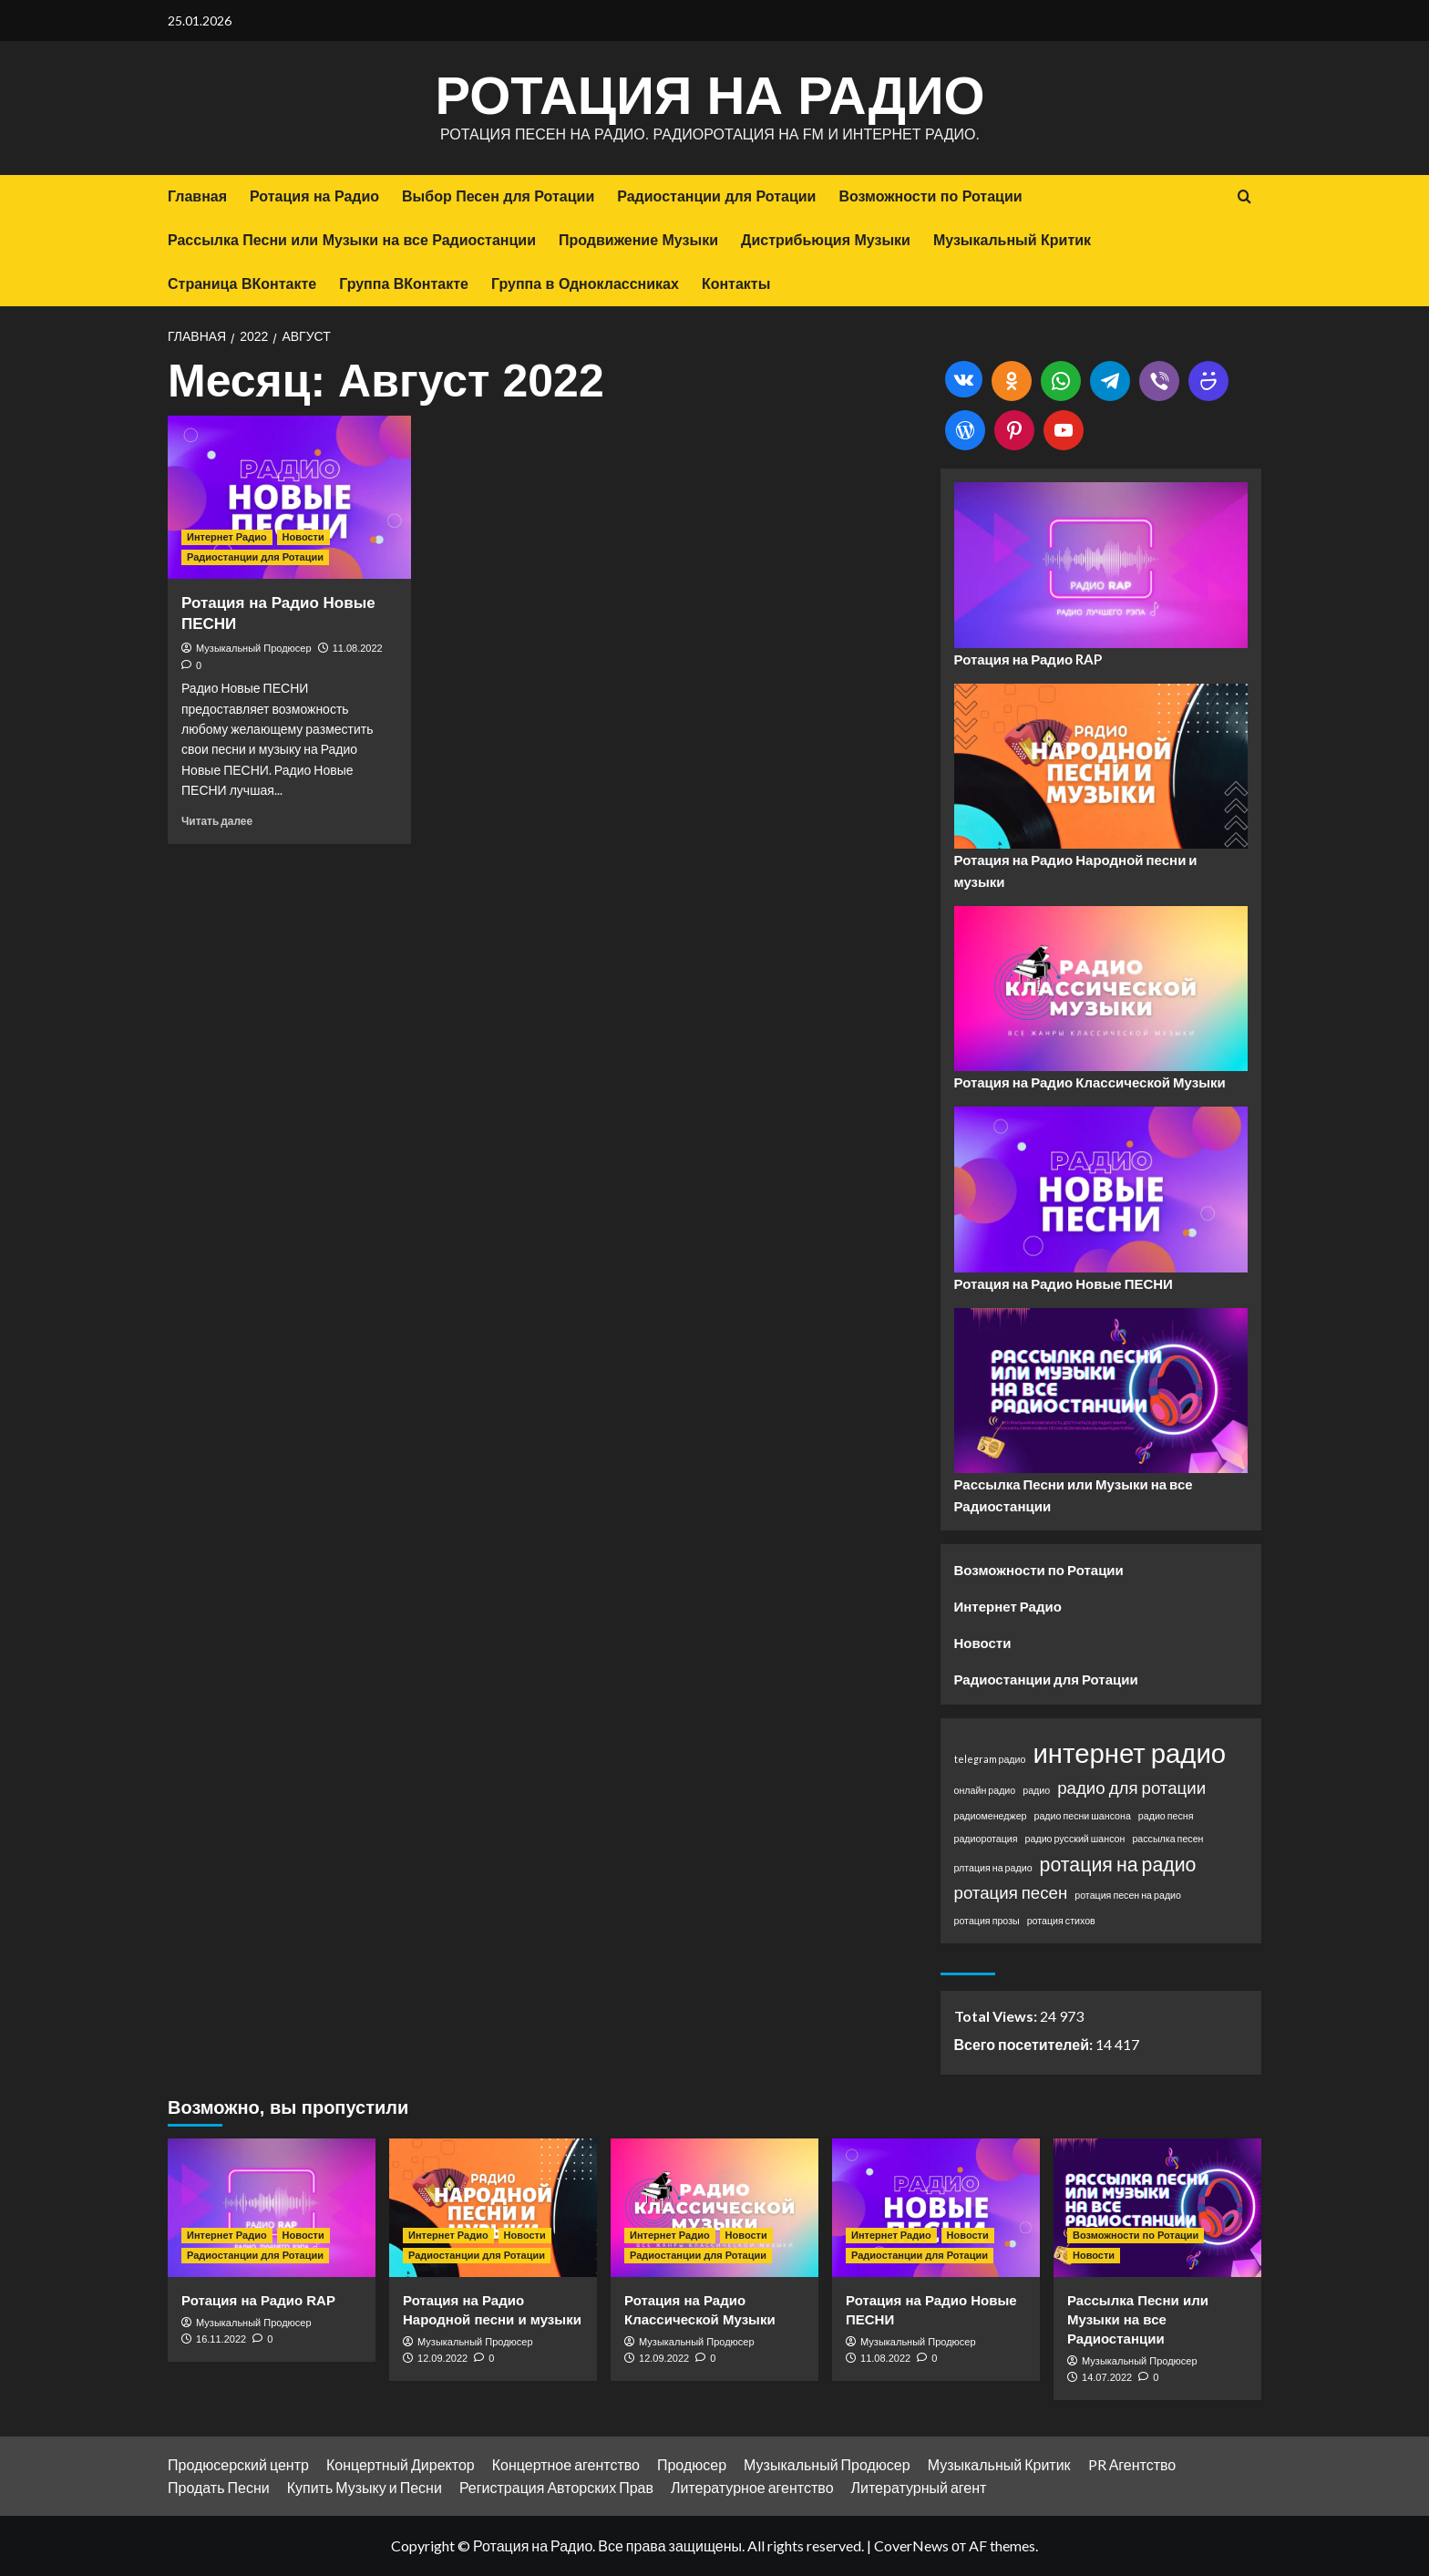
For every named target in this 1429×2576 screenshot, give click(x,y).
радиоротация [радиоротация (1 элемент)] (986, 1838)
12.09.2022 (442, 2358)
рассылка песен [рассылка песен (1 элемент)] (1167, 1838)
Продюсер (691, 2464)
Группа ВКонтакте (403, 284)
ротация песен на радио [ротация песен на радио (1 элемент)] (1127, 1895)
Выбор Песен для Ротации (498, 196)
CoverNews (911, 2545)
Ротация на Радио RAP (1028, 659)
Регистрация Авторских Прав (556, 2487)
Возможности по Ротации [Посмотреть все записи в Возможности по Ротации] (1135, 2235)
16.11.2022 (221, 2339)
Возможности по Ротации (930, 196)
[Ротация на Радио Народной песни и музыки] (493, 2207)
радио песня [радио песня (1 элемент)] (1166, 1815)
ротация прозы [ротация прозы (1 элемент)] (987, 1920)
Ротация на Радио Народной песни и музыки (1076, 870)
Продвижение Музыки (638, 240)
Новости (983, 1642)
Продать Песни (219, 2487)
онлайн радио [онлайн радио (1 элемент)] (985, 1790)
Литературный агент (919, 2487)
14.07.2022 (1107, 2377)
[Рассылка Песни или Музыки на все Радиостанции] (1157, 2207)
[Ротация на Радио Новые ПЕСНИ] (289, 497)
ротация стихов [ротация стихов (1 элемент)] (1061, 1920)
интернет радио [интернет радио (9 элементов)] (1129, 1752)
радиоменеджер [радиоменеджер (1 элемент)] (990, 1815)
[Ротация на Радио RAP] (271, 2207)
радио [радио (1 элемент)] (1036, 1790)
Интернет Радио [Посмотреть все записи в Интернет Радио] (227, 536)
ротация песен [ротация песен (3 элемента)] (1011, 1892)
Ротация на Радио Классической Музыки (1090, 1082)
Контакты (736, 284)
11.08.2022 (358, 648)
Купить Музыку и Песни (364, 2487)
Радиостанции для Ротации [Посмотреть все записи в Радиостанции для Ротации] (255, 556)
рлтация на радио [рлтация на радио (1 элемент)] (993, 1867)
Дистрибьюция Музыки (825, 240)
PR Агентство (1132, 2464)
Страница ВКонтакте (242, 284)
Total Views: (997, 2016)
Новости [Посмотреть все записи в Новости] (303, 536)
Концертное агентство (566, 2464)
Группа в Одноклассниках (585, 284)
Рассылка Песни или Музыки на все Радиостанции (352, 240)
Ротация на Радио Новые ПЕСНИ (1063, 1283)
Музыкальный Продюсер (254, 648)
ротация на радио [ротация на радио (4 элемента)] (1118, 1864)
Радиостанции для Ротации (716, 196)
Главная (197, 196)
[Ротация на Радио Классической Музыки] (714, 2207)
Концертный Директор (400, 2464)
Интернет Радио (1008, 1606)
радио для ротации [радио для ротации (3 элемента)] (1131, 1787)
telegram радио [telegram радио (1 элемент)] (990, 1759)
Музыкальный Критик (1012, 240)
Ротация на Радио (709, 95)
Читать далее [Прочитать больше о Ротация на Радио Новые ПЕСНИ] (216, 821)
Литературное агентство (752, 2487)
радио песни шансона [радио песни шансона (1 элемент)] (1081, 1815)
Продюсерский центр (238, 2464)
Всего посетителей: (1024, 2044)
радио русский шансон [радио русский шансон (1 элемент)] (1075, 1838)
